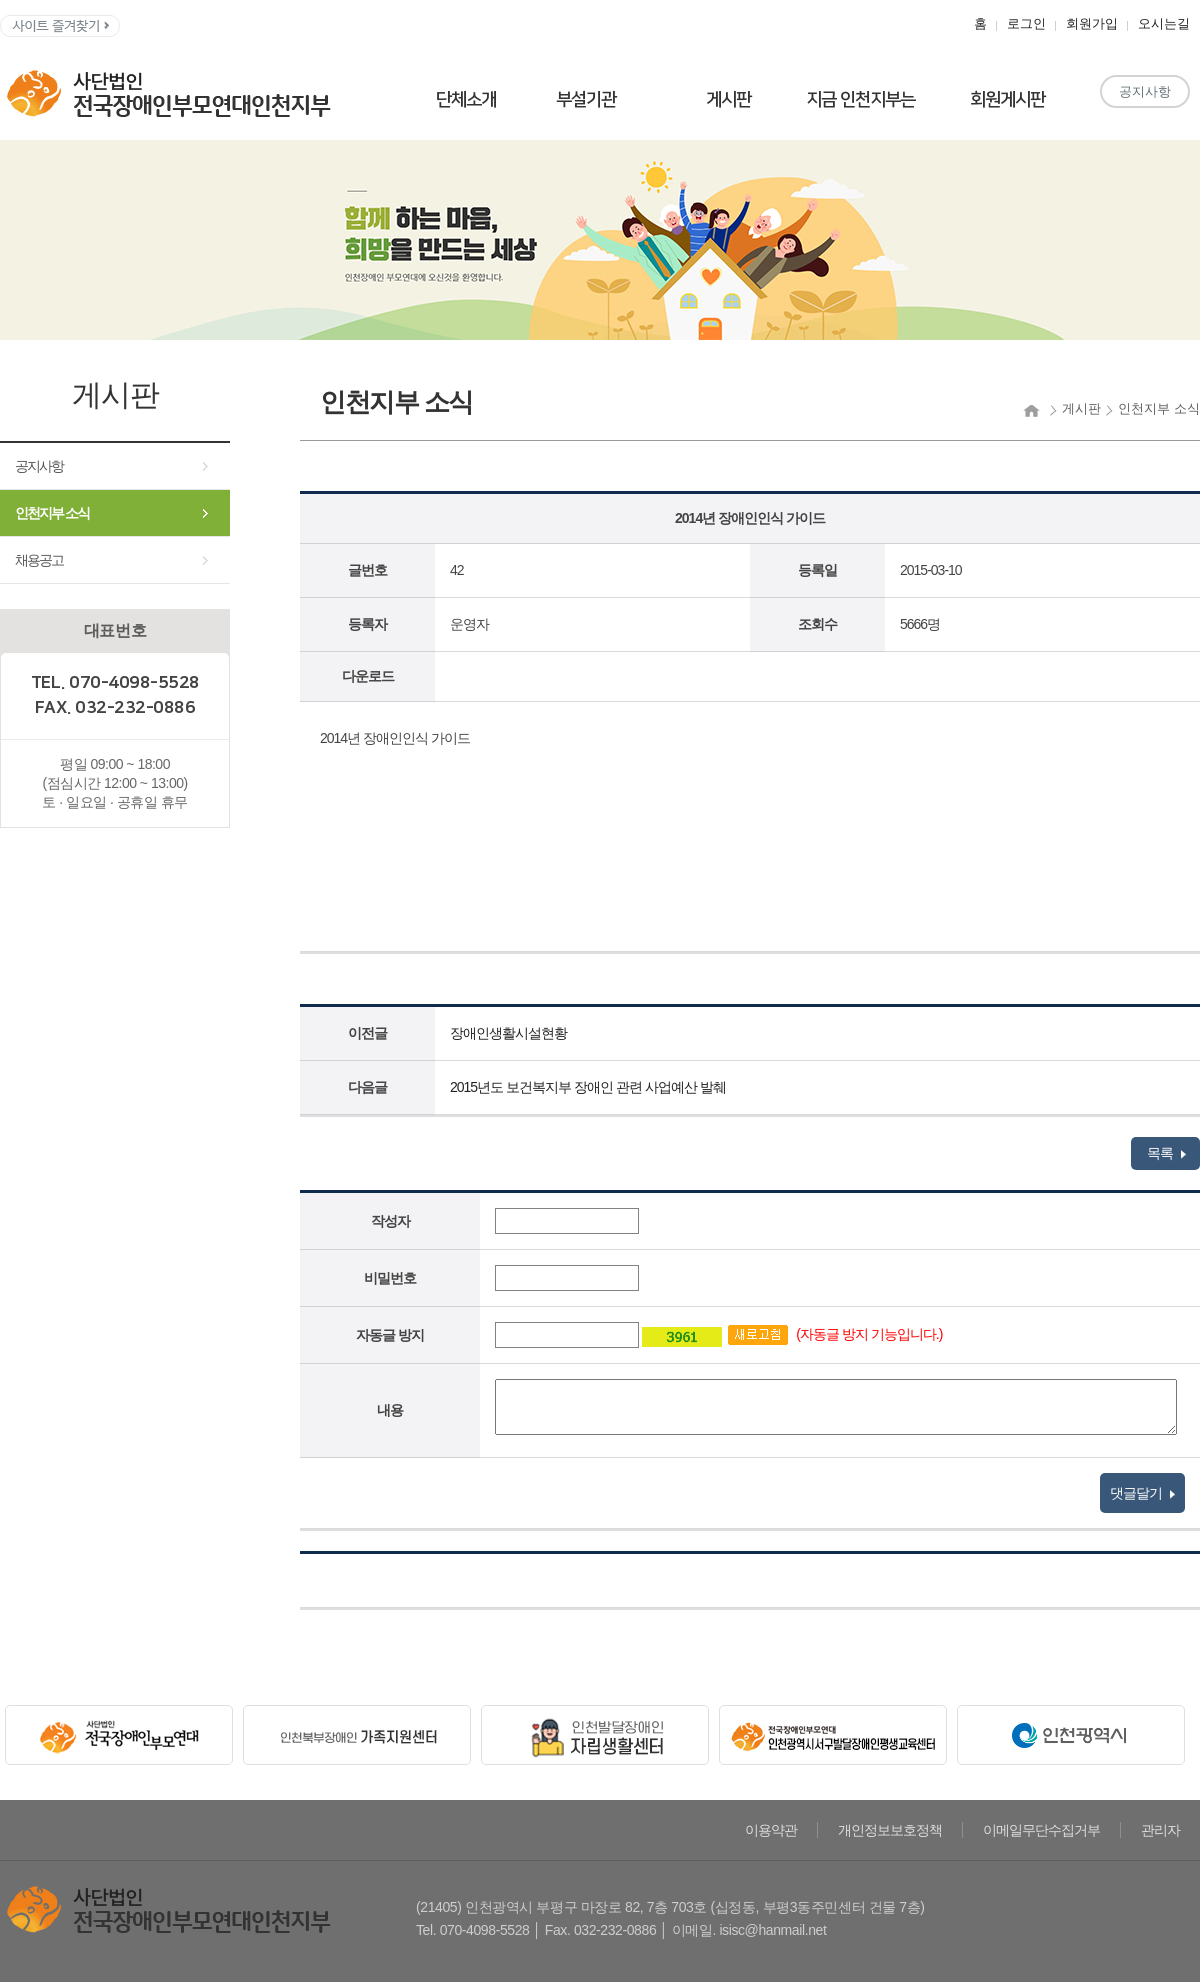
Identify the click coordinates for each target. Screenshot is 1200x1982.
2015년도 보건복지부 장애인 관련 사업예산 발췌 (588, 1087)
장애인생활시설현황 (508, 1033)
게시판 (728, 100)
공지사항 (1145, 91)
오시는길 (1164, 23)
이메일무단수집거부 (1041, 1830)
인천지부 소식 (52, 513)
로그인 (1026, 23)
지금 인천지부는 (860, 100)
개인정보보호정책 (890, 1830)
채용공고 (39, 560)
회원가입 (1092, 23)
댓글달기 (1142, 1493)
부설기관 (586, 100)
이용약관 (771, 1830)
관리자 (1160, 1830)
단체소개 (466, 100)
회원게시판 (1007, 100)
